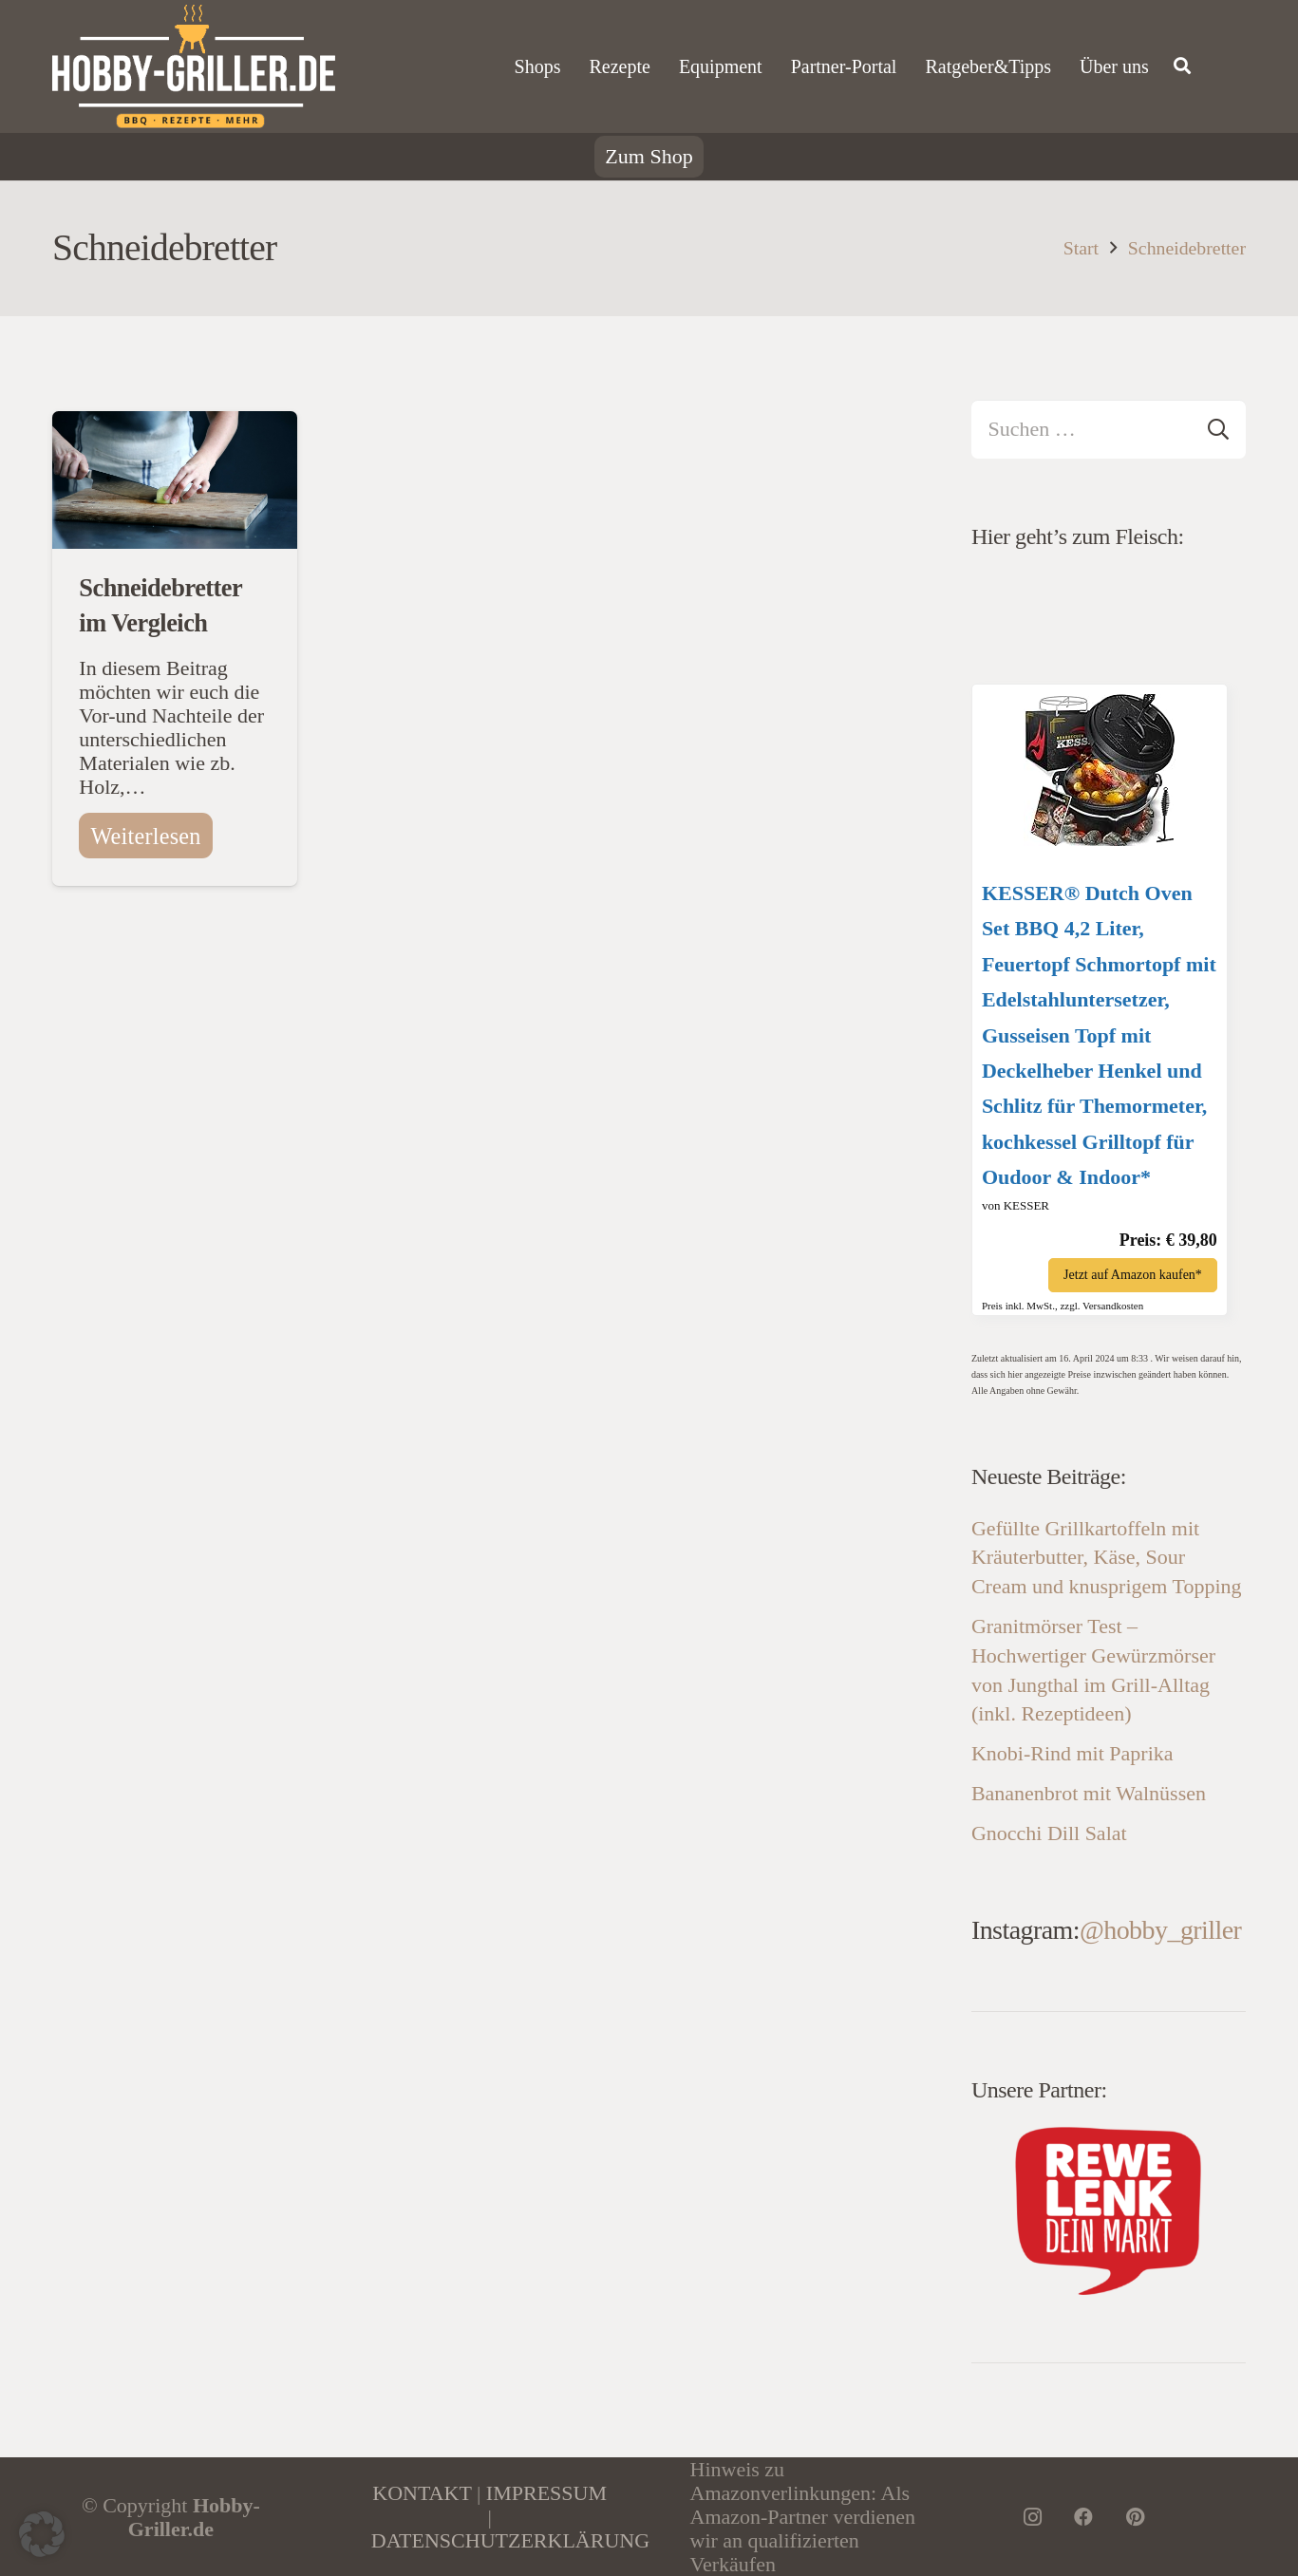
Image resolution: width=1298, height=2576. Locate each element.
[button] (42, 2534)
